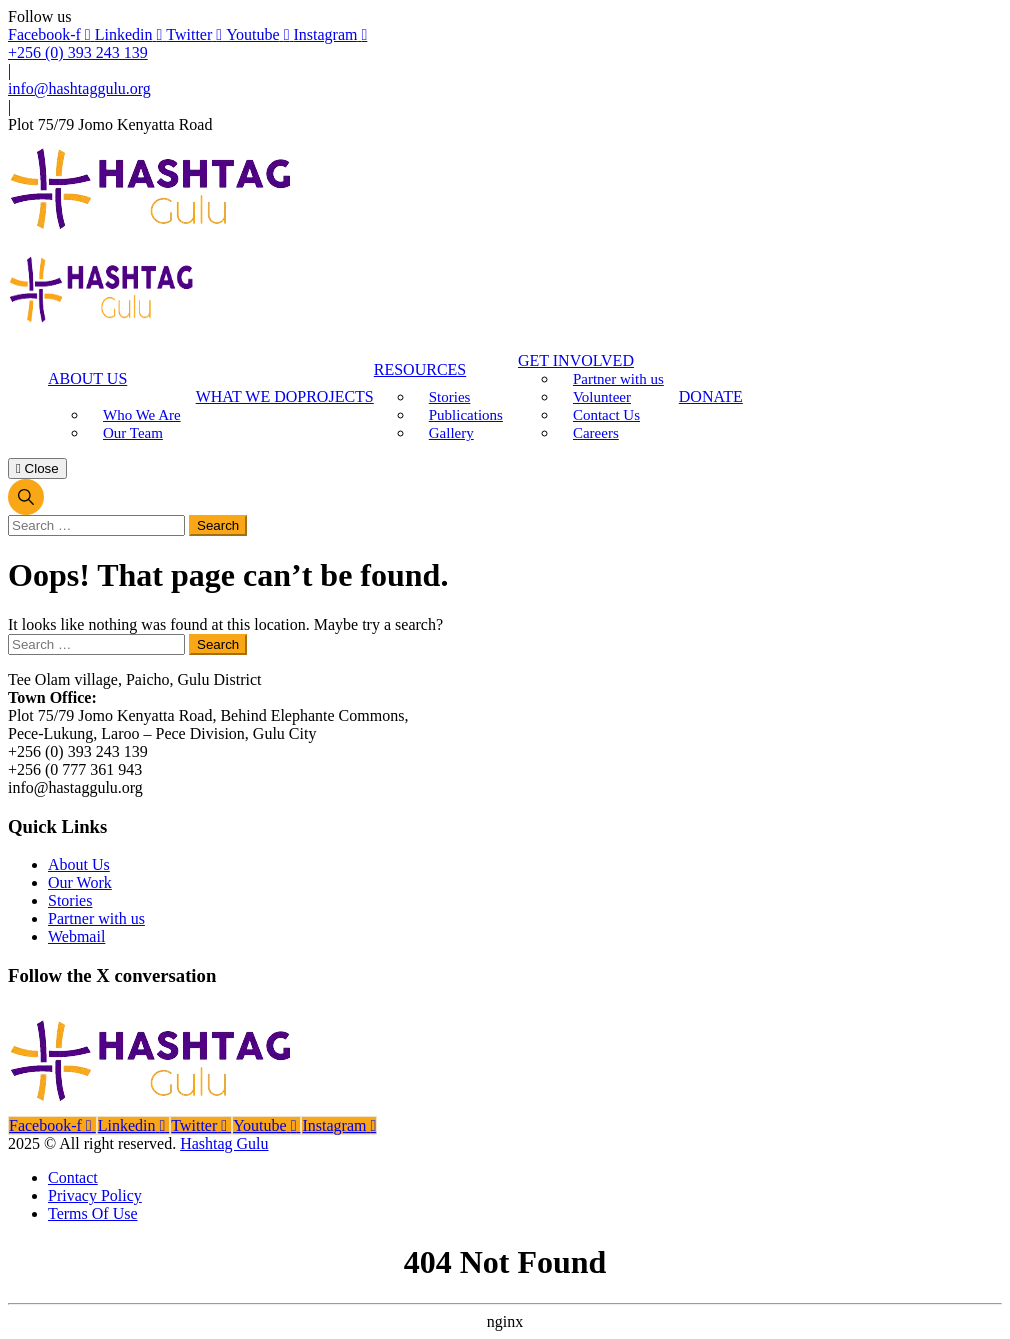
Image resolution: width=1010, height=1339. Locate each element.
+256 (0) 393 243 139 (78, 52)
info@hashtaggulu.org (79, 88)
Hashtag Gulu (224, 1143)
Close (37, 468)
